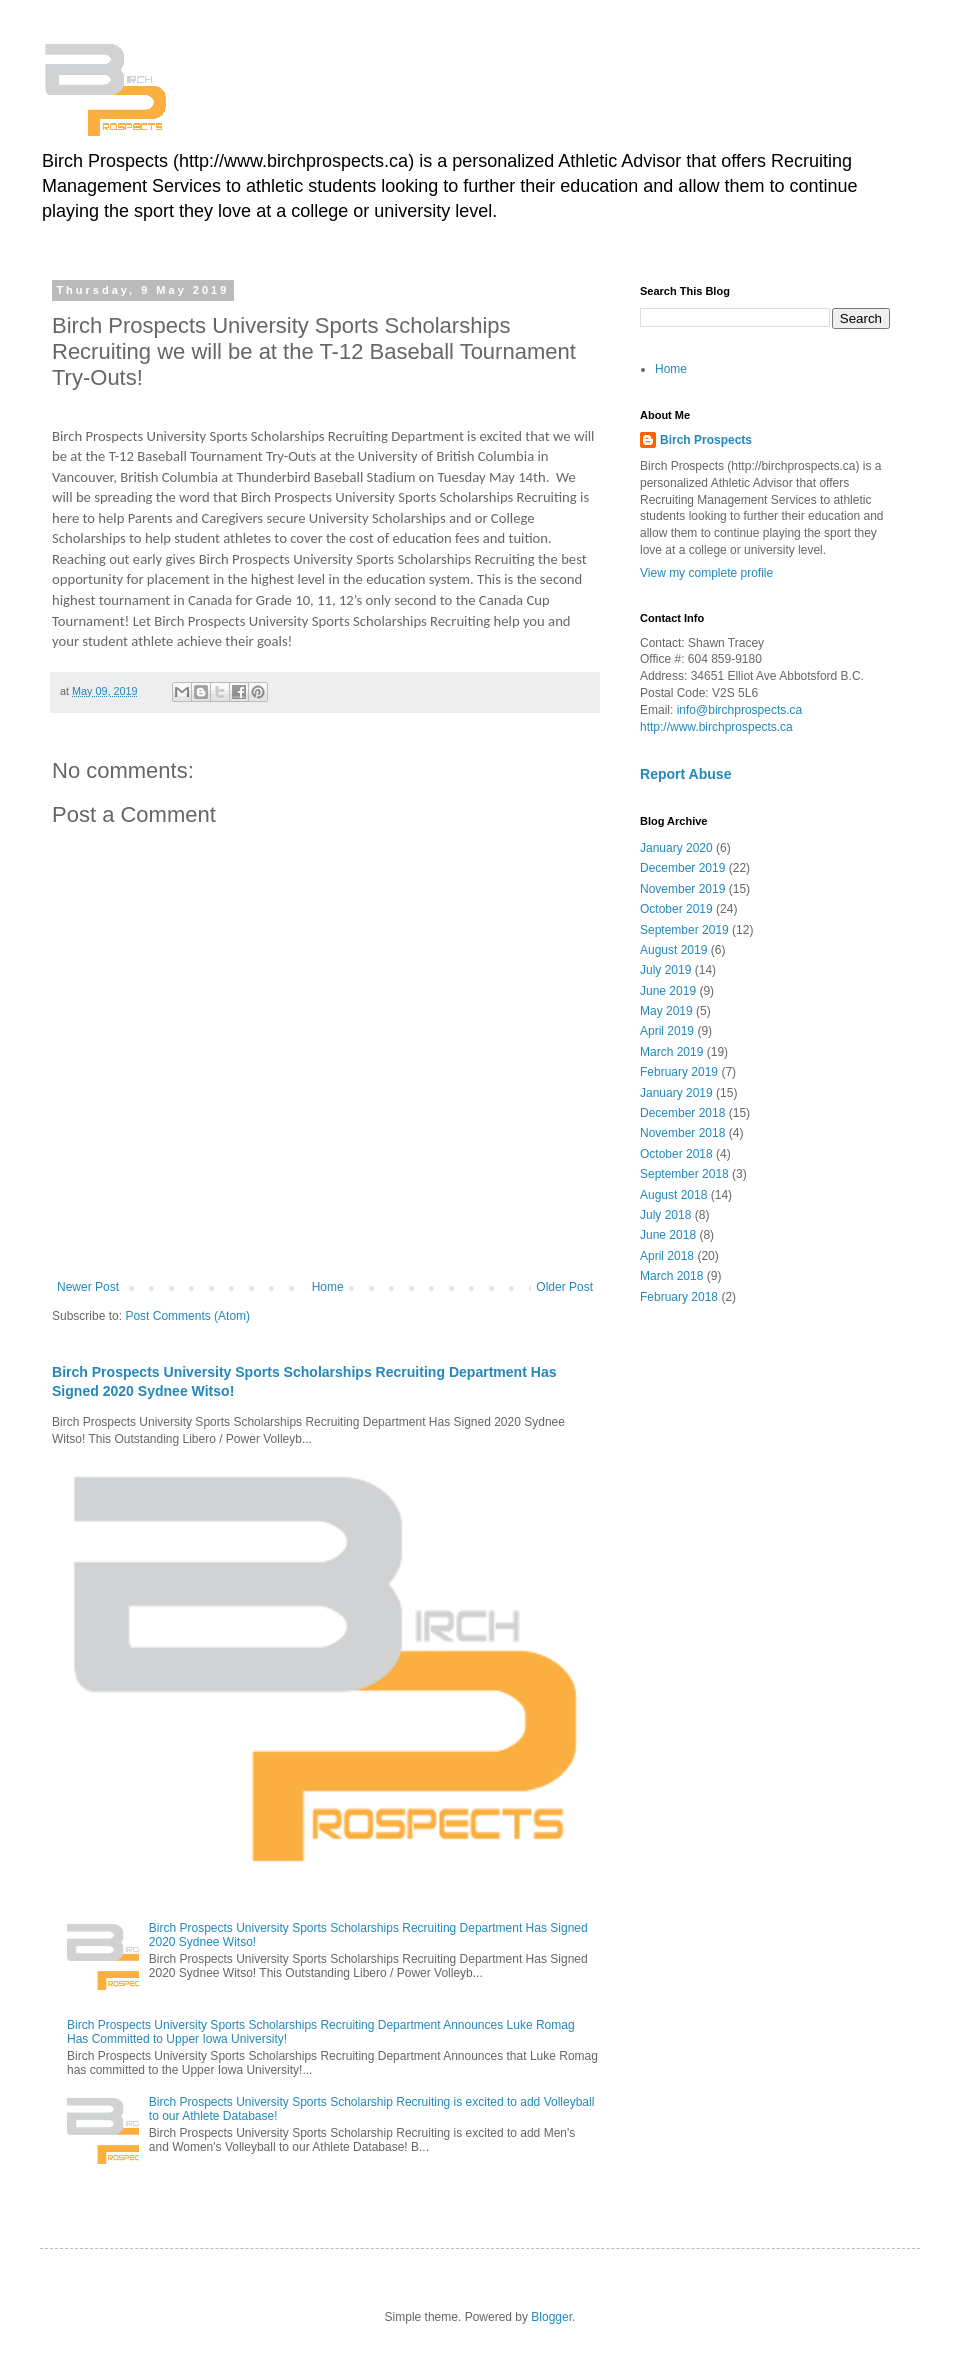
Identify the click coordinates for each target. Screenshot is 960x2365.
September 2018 (684, 1174)
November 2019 (682, 889)
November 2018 (682, 1133)
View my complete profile (706, 573)
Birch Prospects (706, 440)
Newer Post (88, 1287)
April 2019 (667, 1031)
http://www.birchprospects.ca (716, 727)
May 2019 (666, 1011)
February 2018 (679, 1297)
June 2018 (668, 1235)
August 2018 (673, 1195)
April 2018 (667, 1256)
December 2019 (682, 868)
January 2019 (676, 1093)
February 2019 (679, 1072)
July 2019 (665, 970)
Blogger (551, 2317)
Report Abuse (685, 774)
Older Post (564, 1287)
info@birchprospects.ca (740, 710)
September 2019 (684, 930)
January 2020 (676, 848)
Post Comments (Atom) (187, 1316)
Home (328, 1287)
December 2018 (682, 1113)
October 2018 (676, 1154)
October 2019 (676, 909)
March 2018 (671, 1276)
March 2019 (671, 1052)
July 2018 (665, 1215)
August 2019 (673, 950)
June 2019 (668, 991)
